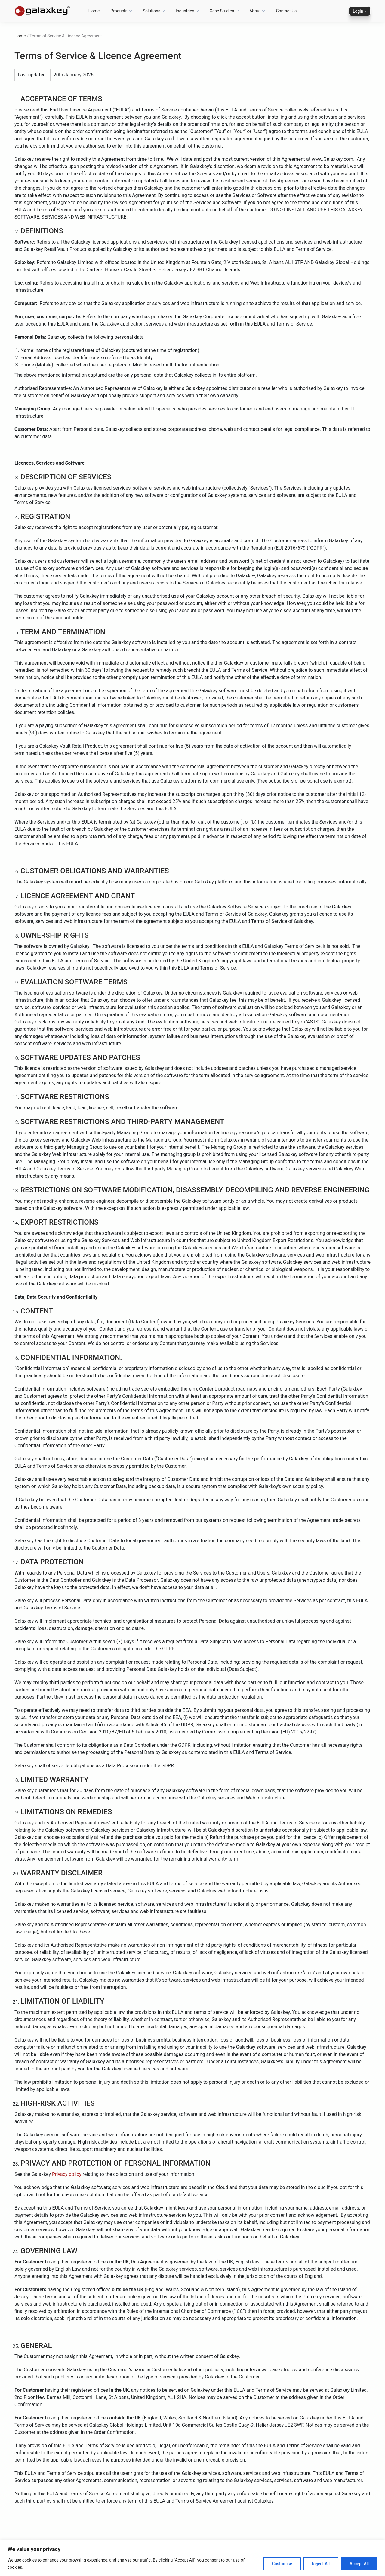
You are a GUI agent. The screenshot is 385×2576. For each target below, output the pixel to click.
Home (20, 35)
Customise (282, 2563)
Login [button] (358, 11)
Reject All (321, 2563)
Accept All (359, 2563)
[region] (192, 2558)
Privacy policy (67, 2174)
